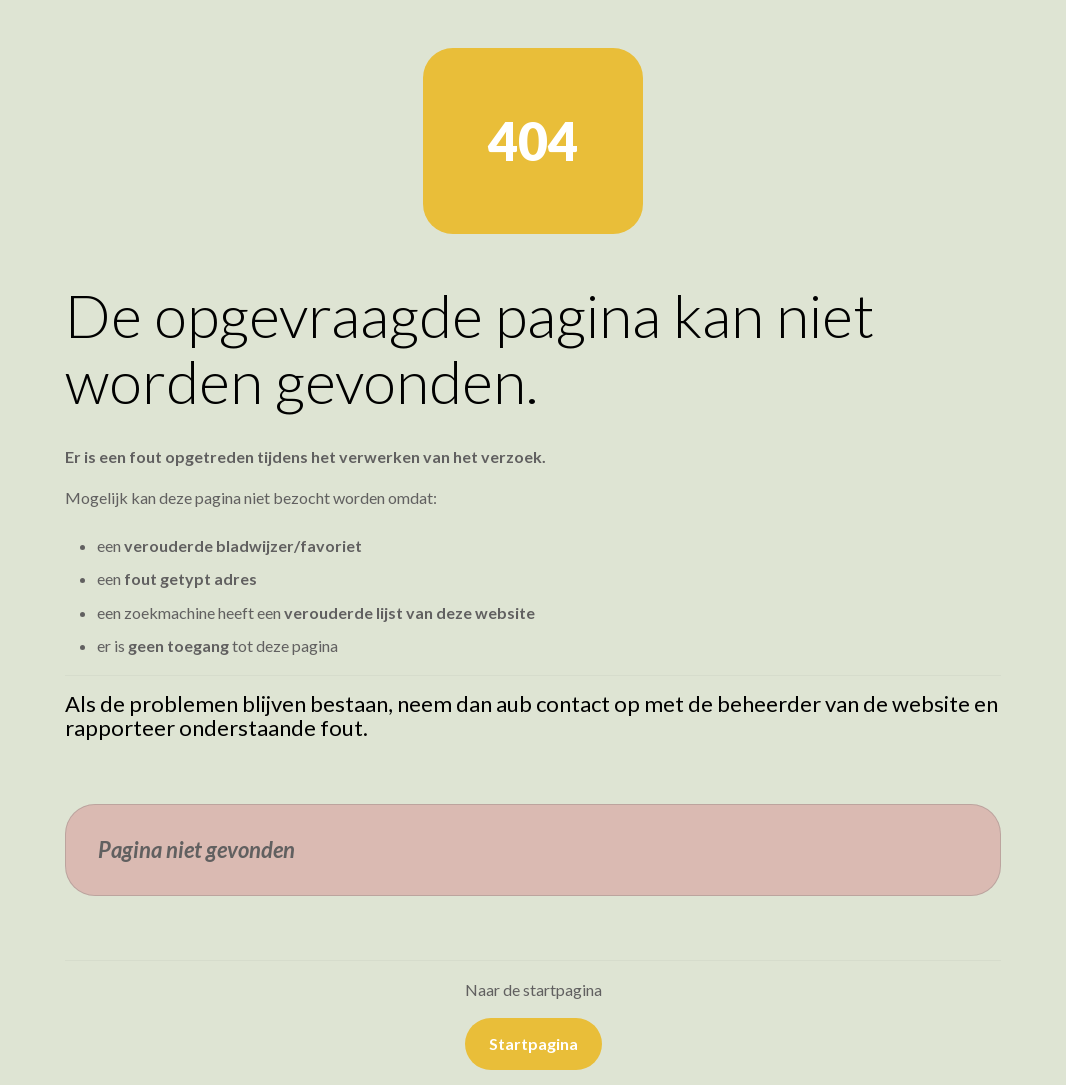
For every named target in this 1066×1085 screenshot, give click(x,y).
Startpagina (533, 1043)
